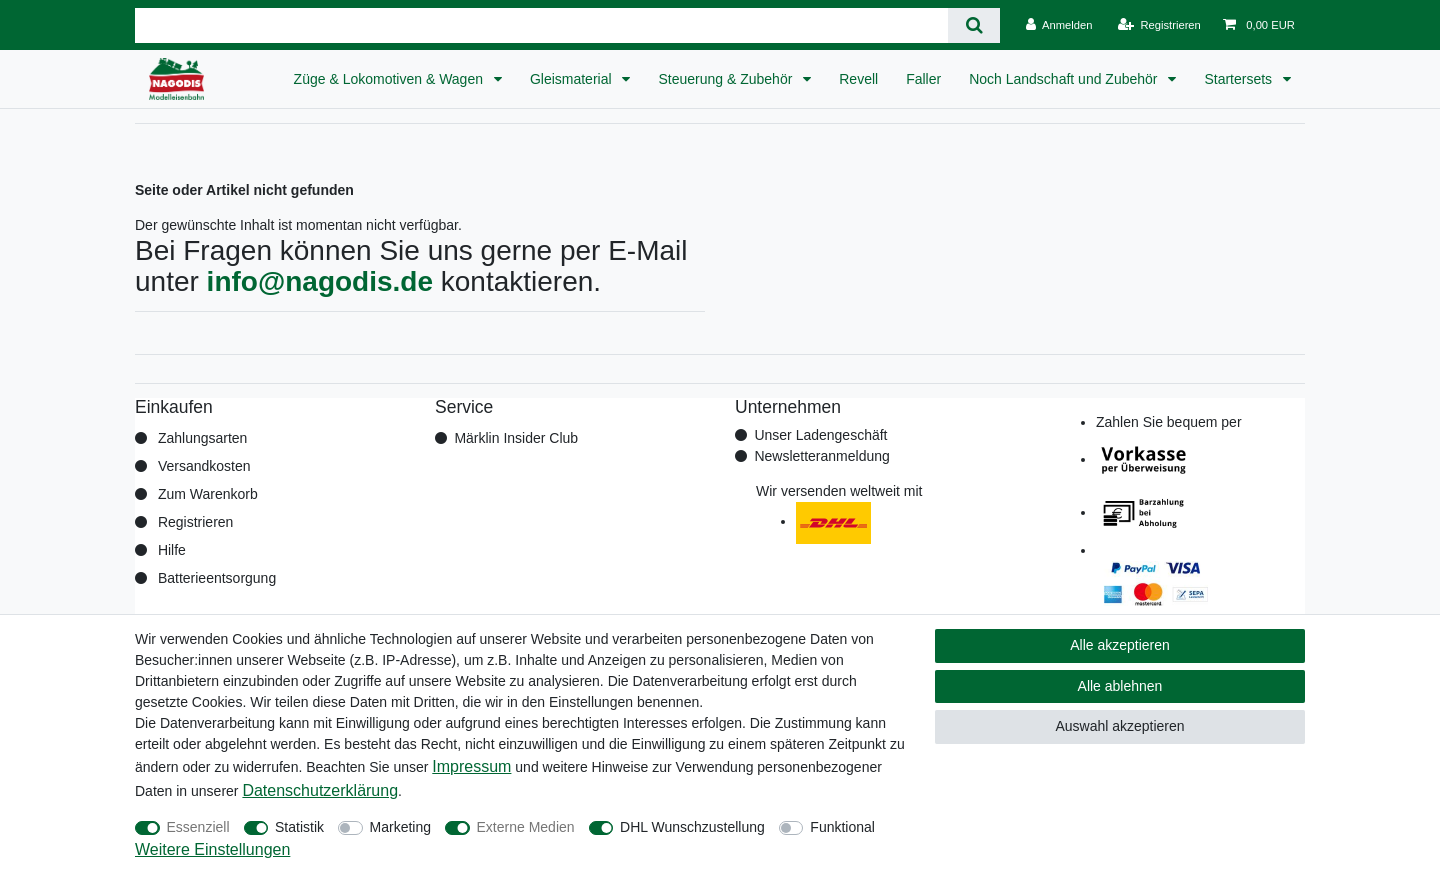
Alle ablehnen (1120, 686)
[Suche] (973, 25)
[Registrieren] (1159, 25)
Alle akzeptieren (1120, 645)
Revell (858, 79)
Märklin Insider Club (516, 438)
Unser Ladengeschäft (820, 435)
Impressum (471, 766)
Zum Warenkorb (208, 494)
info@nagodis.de (320, 281)
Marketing (400, 827)
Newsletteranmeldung (821, 456)
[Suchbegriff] (541, 25)
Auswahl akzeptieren (1119, 726)
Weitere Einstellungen (212, 849)
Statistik (299, 827)
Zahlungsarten (203, 438)
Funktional (842, 827)
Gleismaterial (573, 79)
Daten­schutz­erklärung (320, 790)
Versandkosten (204, 466)
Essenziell (198, 827)
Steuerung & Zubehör (727, 79)
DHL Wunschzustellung (692, 827)
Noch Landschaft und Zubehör (1065, 79)
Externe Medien (526, 827)
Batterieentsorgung (217, 578)
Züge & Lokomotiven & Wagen (390, 79)
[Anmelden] (1059, 25)
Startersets (1240, 79)
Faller (923, 79)
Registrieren (195, 522)
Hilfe (172, 550)
